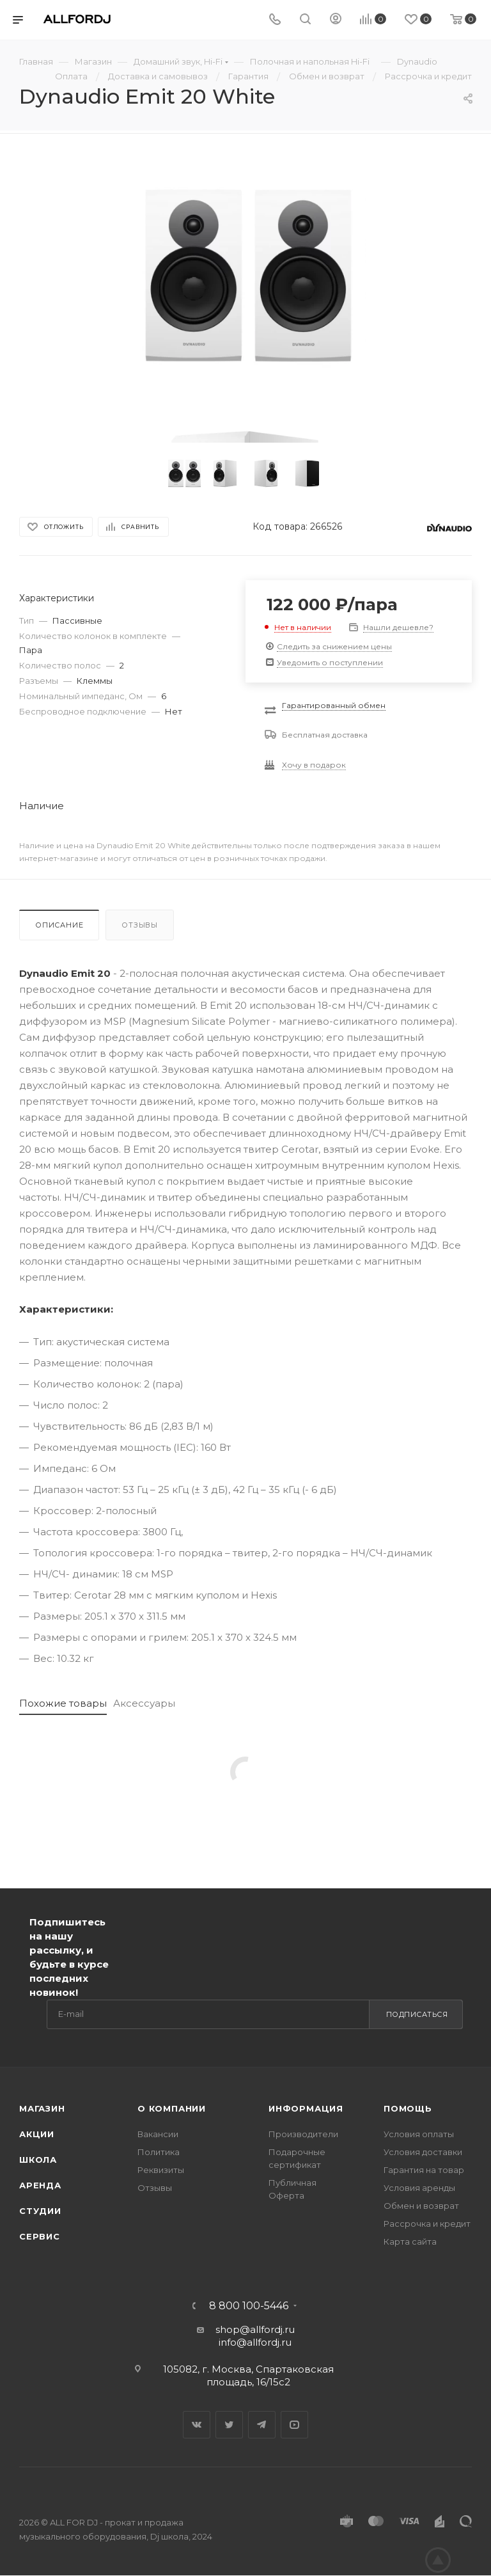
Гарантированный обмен (334, 705)
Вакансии (157, 2134)
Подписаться (417, 2014)
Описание (59, 925)
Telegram (262, 2424)
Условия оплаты (419, 2134)
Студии (40, 2211)
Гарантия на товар (424, 2170)
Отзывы (139, 925)
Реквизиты (160, 2170)
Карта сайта (410, 2241)
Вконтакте (196, 2424)
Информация (306, 2108)
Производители (303, 2134)
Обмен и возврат (421, 2206)
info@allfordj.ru (255, 2342)
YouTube (294, 2424)
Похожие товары (63, 1703)
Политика (158, 2152)
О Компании (171, 2108)
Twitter (229, 2424)
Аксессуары (144, 1703)
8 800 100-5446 (248, 2306)
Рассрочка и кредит (427, 2223)
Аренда (40, 2185)
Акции (36, 2134)
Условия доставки (423, 2152)
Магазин (42, 2108)
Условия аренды (419, 2188)
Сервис (39, 2236)
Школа (38, 2159)
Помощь (408, 2108)
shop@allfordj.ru (255, 2329)
